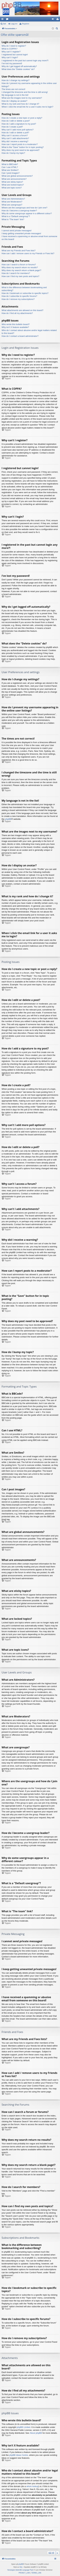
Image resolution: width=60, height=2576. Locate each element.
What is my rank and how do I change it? (20, 104)
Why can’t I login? (10, 57)
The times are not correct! (13, 89)
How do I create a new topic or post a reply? (22, 118)
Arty (21, 2567)
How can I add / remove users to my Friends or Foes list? (28, 253)
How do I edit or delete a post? (16, 121)
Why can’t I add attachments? (15, 138)
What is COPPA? (9, 49)
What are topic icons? (12, 187)
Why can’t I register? (11, 51)
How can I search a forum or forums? (19, 264)
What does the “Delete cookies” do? (18, 69)
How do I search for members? (16, 273)
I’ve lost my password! (12, 63)
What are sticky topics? (12, 182)
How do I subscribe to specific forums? (19, 296)
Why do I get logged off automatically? (19, 66)
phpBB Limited (23, 2427)
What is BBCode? (10, 164)
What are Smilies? (10, 170)
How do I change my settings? (15, 80)
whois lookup (32, 2486)
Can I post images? (11, 173)
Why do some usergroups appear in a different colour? (27, 213)
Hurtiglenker (3, 19)
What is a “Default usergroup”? (16, 216)
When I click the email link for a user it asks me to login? (27, 107)
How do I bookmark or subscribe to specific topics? (25, 293)
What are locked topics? (13, 185)
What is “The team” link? (13, 219)
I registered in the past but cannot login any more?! (25, 60)
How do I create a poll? (12, 127)
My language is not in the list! (15, 95)
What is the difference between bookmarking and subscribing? (24, 289)
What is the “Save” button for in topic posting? (23, 147)
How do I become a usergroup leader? (19, 210)
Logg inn (14, 24)
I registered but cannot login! (15, 54)
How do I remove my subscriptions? (18, 299)
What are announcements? (14, 179)
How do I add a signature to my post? (19, 124)
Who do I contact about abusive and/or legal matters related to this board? (29, 331)
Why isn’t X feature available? (15, 327)
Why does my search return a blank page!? (21, 270)
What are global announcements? (17, 176)
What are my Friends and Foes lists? (19, 250)
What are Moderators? (12, 201)
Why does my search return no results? (20, 267)
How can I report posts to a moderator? (20, 144)
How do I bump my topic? (13, 153)
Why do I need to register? (14, 46)
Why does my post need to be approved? (21, 150)
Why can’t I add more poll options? (17, 129)
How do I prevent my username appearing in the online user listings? (29, 84)
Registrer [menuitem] (58, 19)
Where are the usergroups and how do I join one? (24, 207)
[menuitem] (57, 28)
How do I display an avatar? (14, 101)
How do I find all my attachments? (17, 313)
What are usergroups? (12, 205)
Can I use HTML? (10, 167)
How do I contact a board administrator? (20, 336)
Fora (8, 19)
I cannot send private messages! (17, 230)
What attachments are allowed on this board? (22, 310)
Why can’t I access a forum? (15, 135)
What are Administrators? (13, 199)
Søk (4, 24)
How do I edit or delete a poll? (15, 132)
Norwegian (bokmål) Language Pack (20, 2570)
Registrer (25, 24)
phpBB (8, 819)
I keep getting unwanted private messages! (21, 233)
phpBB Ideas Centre (18, 2455)
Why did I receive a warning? (15, 141)
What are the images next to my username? (22, 98)
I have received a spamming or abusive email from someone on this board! (29, 237)
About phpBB (36, 2433)
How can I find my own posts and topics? (20, 276)
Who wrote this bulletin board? (16, 324)
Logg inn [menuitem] (53, 19)
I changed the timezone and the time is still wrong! (25, 92)
